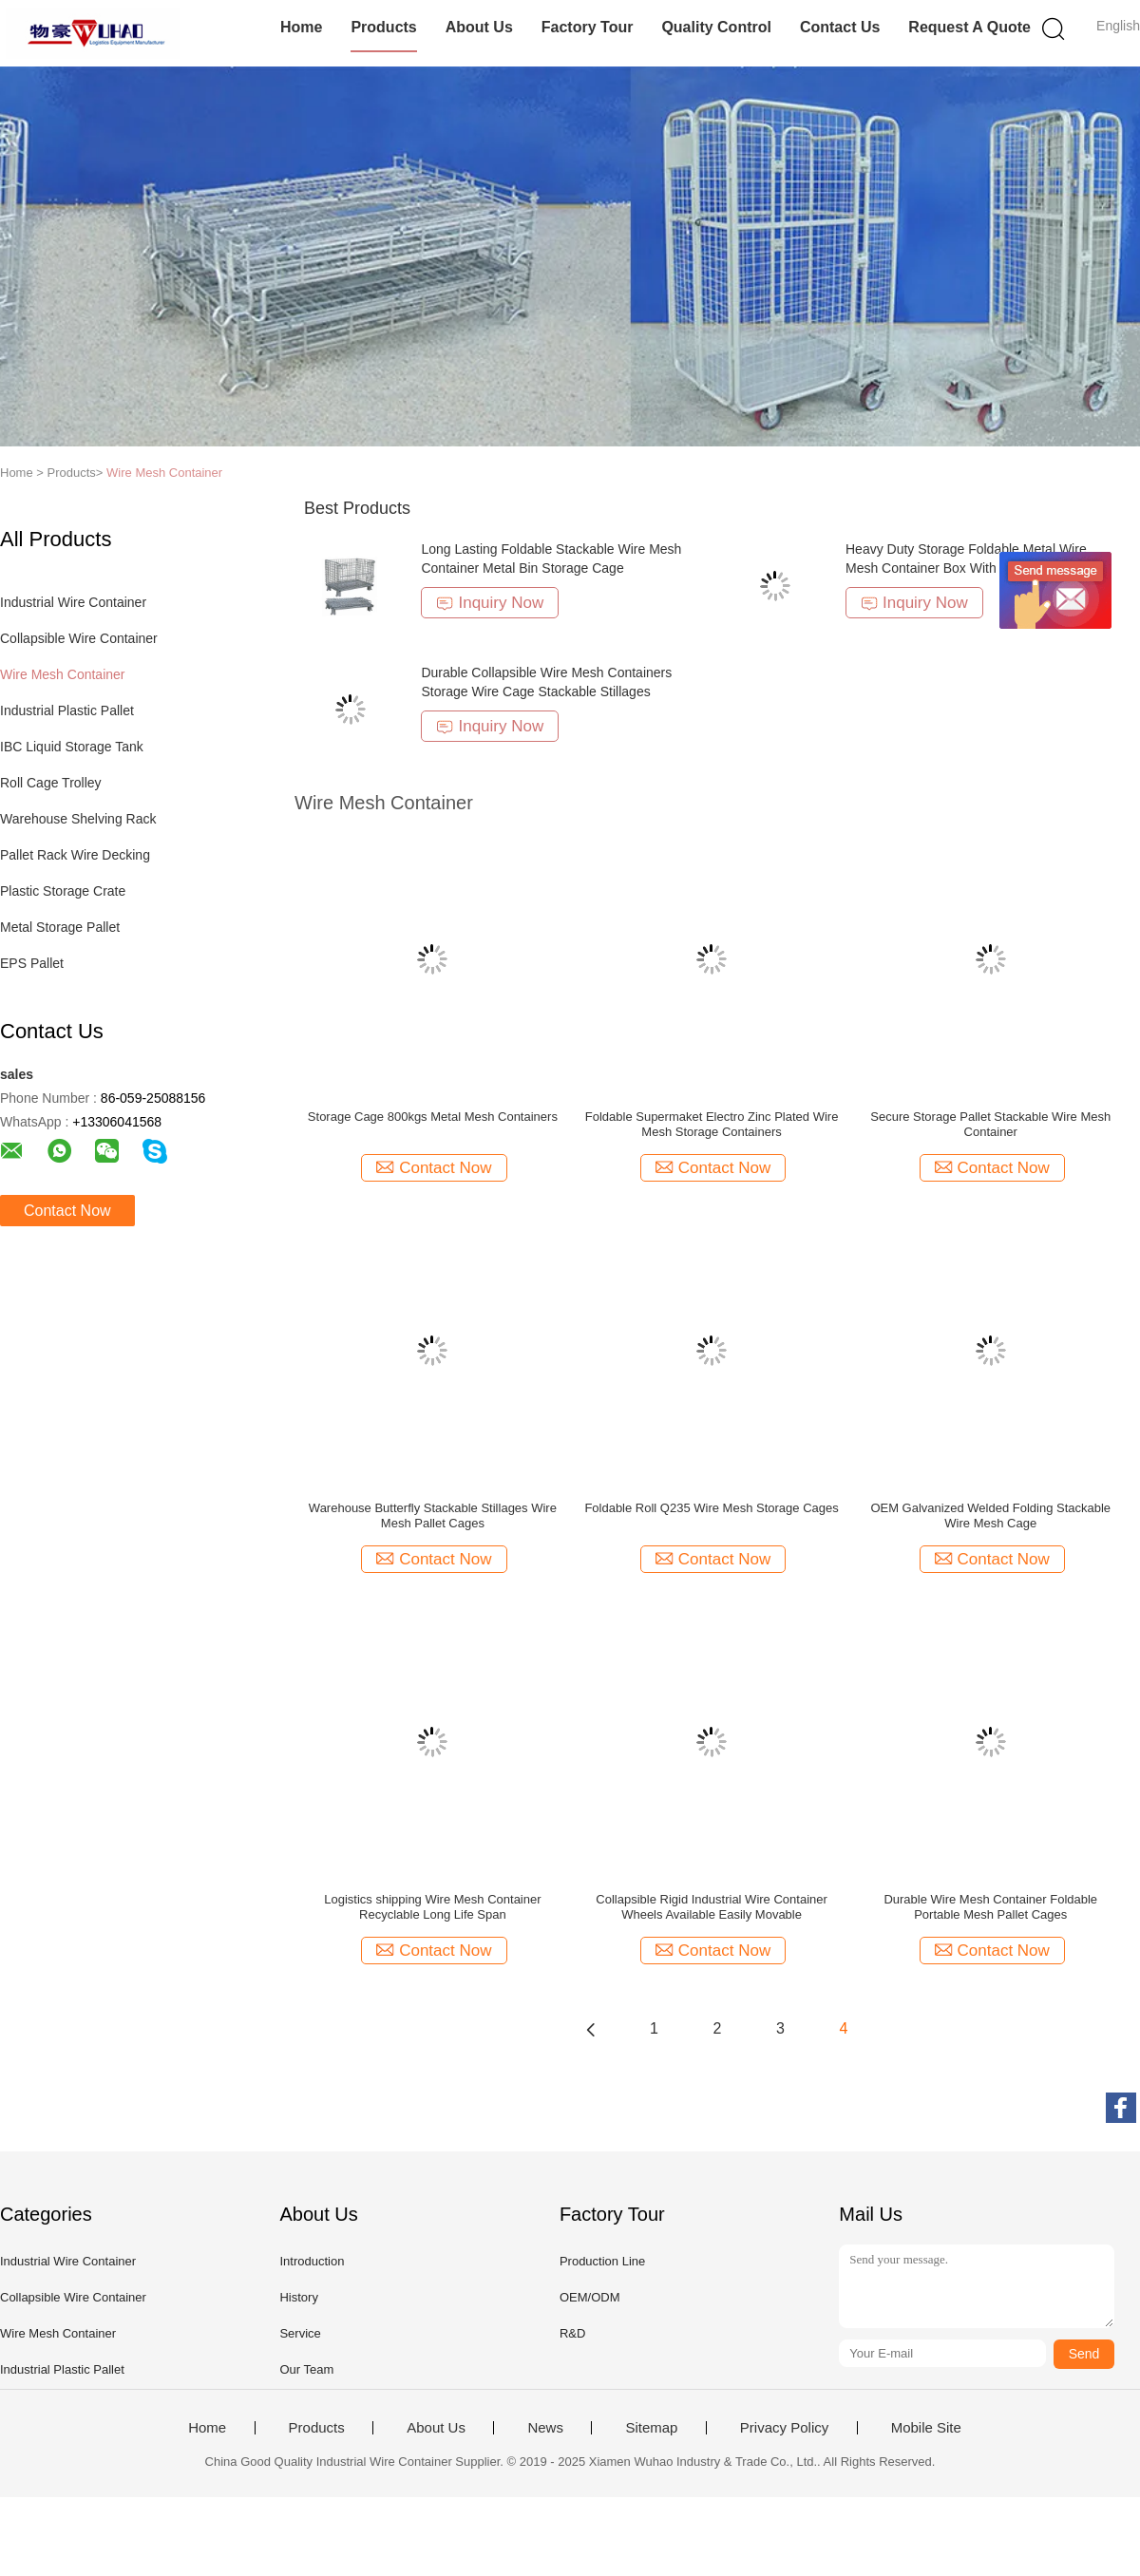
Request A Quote (969, 27)
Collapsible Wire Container (79, 638)
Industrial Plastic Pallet (67, 710)
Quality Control (716, 27)
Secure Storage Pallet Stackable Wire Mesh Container (990, 1124)
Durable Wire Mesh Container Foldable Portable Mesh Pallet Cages (990, 1907)
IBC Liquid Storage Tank (71, 746)
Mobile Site (926, 2427)
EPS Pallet (32, 963)
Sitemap (651, 2427)
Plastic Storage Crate (62, 891)
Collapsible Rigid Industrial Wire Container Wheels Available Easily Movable (711, 1907)
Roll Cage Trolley (51, 782)
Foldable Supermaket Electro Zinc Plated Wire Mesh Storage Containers (712, 1124)
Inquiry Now (489, 603)
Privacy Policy (784, 2427)
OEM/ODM (590, 2297)
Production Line (602, 2261)
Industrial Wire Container (73, 602)
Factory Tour (588, 27)
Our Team (306, 2369)
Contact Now (67, 1211)
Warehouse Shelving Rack (78, 818)
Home (301, 27)
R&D (572, 2333)
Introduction (311, 2261)
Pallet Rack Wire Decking (75, 854)
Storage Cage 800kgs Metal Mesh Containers (433, 1116)
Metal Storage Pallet (60, 927)
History (298, 2297)
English (1118, 25)
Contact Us (840, 27)
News (545, 2427)
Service (299, 2333)
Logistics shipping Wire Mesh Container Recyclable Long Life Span (432, 1907)
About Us (479, 27)
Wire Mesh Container (164, 472)
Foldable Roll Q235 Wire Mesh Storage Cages (711, 1508)
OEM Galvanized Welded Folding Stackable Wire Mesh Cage (990, 1515)
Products (383, 27)
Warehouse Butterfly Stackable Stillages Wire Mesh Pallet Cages (433, 1515)
